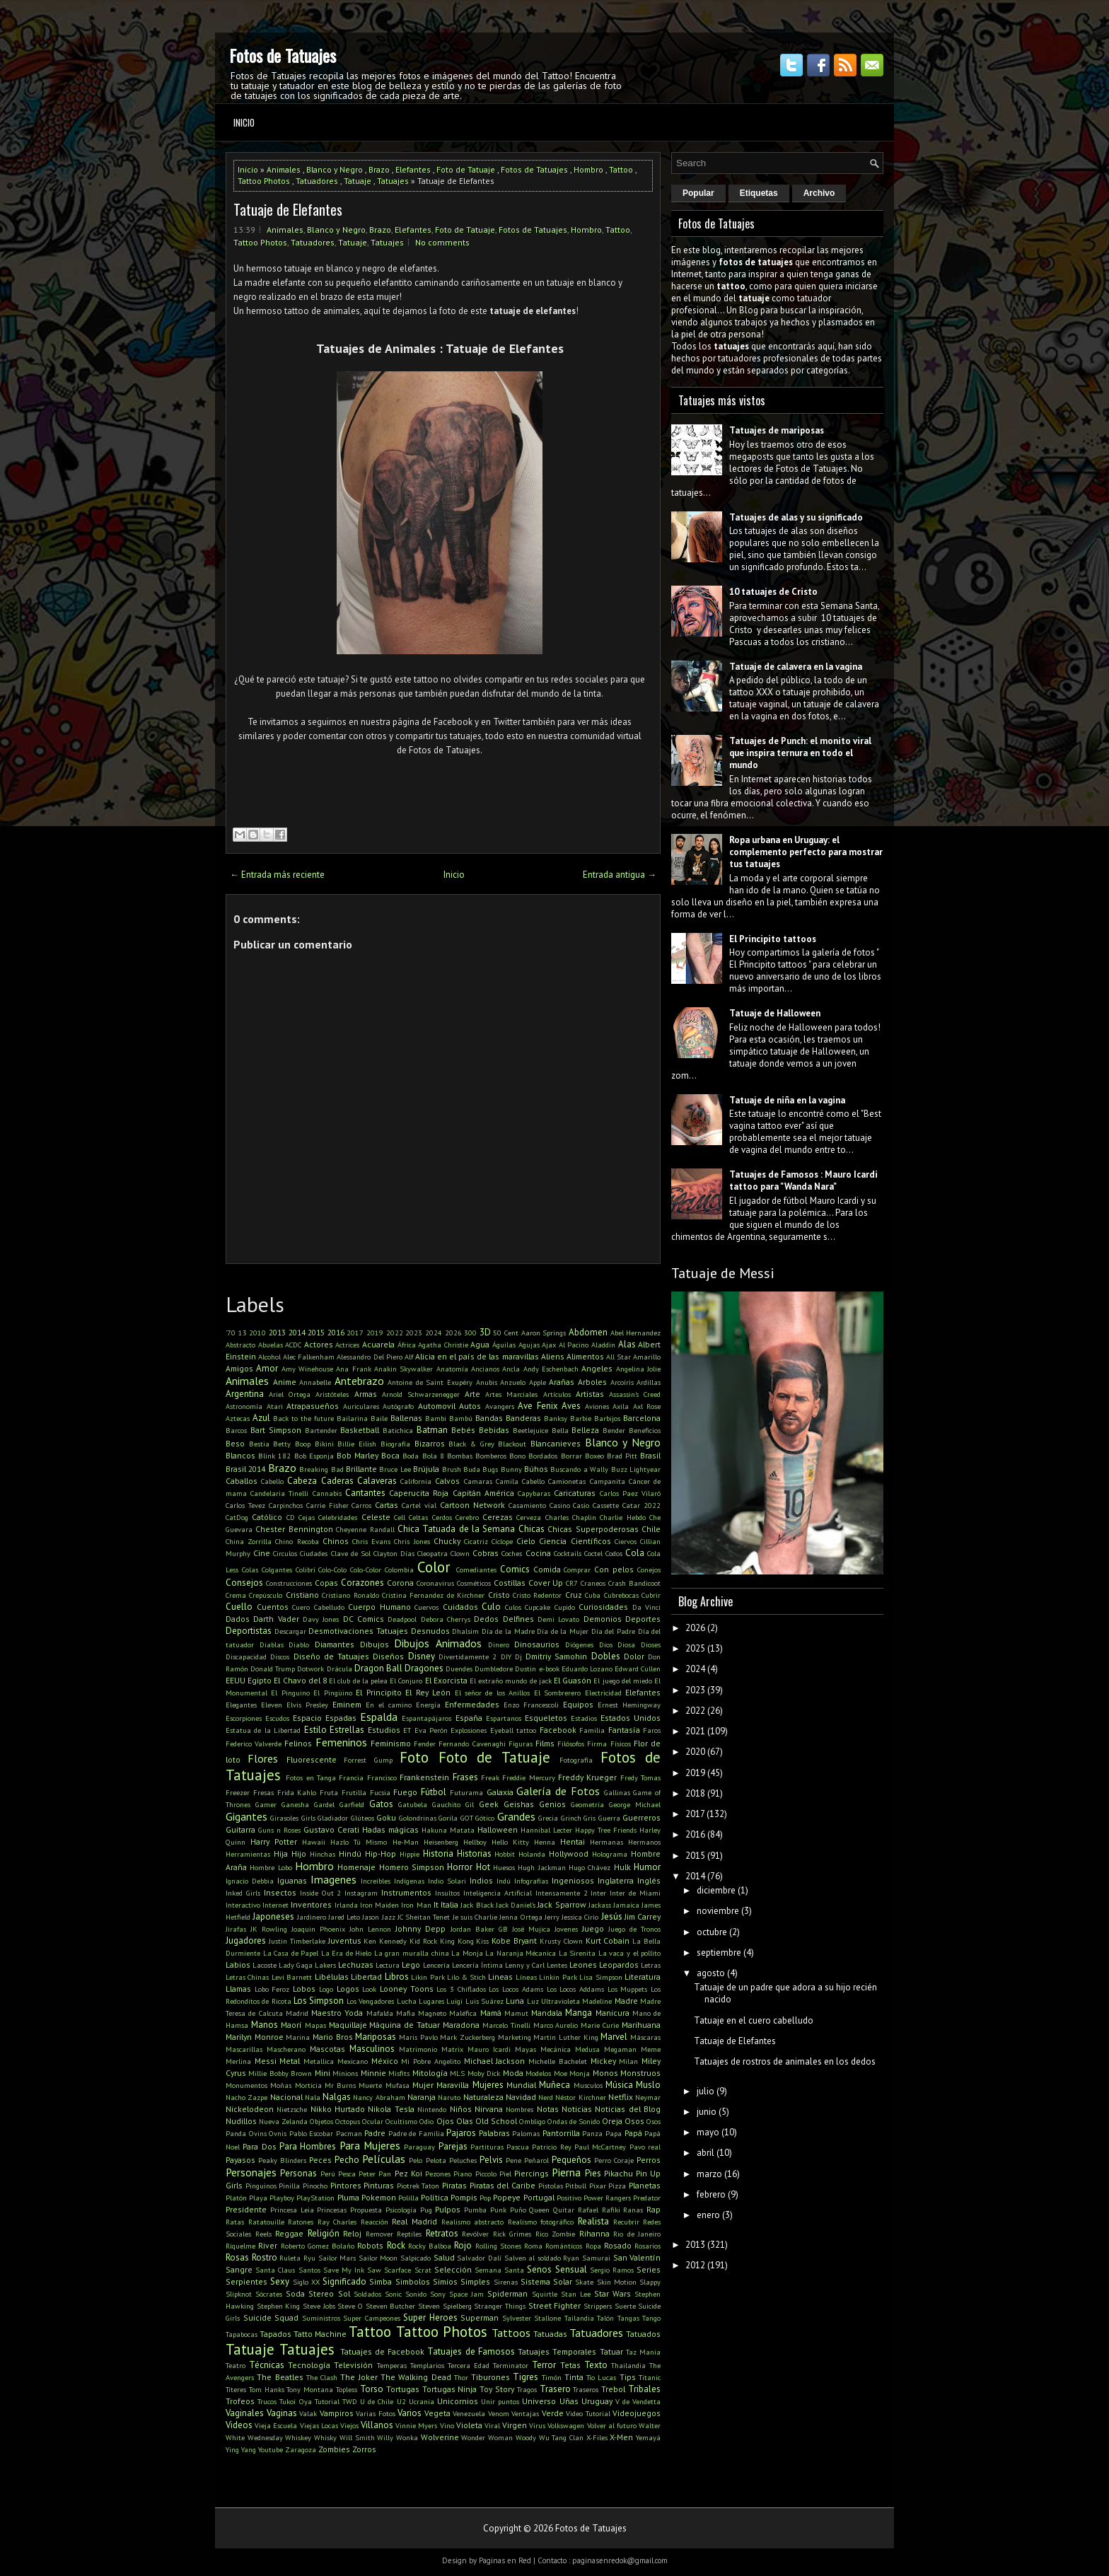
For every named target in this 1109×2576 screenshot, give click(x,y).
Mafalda (379, 2013)
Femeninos (341, 1742)
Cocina (538, 1553)
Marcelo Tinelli (506, 2025)
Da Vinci (646, 1607)
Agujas (529, 1345)
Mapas (315, 2025)
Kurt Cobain (608, 1940)
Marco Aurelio (556, 2025)
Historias (474, 1853)
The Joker (358, 2377)
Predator (647, 2198)
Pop (485, 2198)
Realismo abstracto (472, 2222)
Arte (472, 1393)
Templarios (427, 2365)
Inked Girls (243, 1893)
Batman (432, 1430)
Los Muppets (628, 1989)
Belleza (585, 1430)
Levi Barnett (292, 1977)
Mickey (603, 2060)
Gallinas (617, 1792)
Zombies (334, 2449)
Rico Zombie (555, 2234)
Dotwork (310, 1668)
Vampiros (337, 2413)
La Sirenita (577, 1953)
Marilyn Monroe (255, 2036)
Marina (298, 2037)
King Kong (457, 1941)
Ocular (372, 2121)
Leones (583, 1964)
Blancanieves (555, 1443)
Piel (505, 2173)
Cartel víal (419, 1505)
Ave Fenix (538, 1406)
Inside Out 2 (321, 1893)
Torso (371, 2389)
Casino (560, 1505)
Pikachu (618, 2173)
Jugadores (246, 1940)
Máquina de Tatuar (404, 2024)
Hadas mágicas (390, 1829)
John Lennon (370, 1929)
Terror (544, 2365)
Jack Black (476, 1905)
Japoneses (273, 1916)
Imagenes (333, 1879)
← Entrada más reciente (277, 875)
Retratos (442, 2233)
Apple (537, 1382)
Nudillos (241, 2121)
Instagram (361, 1893)
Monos (605, 2072)
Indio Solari (447, 1881)
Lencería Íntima (477, 1965)
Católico (267, 1517)
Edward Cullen (638, 1668)
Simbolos (412, 2281)
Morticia (308, 2085)
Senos (539, 2269)
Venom (498, 2413)
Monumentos (246, 2085)
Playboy (281, 2198)
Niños (461, 2109)
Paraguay (419, 2147)
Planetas (645, 2185)
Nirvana (489, 2109)
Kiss (482, 1941)
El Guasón (572, 1680)
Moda (513, 2072)
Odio (426, 2121)
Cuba (592, 1595)
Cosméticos (474, 1583)
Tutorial (327, 2401)
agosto (711, 1973)
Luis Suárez (484, 2001)
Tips (628, 2377)
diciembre (716, 1890)
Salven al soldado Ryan (542, 2258)
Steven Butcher (391, 2306)
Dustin (525, 1668)
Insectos (280, 1892)
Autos (470, 1405)
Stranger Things (500, 2306)
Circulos (285, 1553)
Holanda (531, 1854)
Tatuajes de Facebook (382, 2351)
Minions (345, 2073)
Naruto (449, 2097)
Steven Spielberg (445, 2306)
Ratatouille (266, 2222)
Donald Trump (272, 1668)
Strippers (597, 2306)
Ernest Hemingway (629, 1705)
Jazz (388, 1917)
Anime (284, 1381)
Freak (490, 1777)
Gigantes (246, 1816)
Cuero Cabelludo (318, 1607)
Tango (651, 2318)
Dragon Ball (378, 1668)
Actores (318, 1344)
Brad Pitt (622, 1456)
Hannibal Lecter (546, 1830)
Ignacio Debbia (250, 1881)
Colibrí (305, 1569)
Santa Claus (275, 2270)
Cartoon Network (472, 1504)
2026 (453, 1333)
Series (649, 2269)
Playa (258, 2198)
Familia (592, 1730)
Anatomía (452, 1369)
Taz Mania (643, 2352)
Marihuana (641, 2024)
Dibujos (374, 1644)
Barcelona (642, 1417)
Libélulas (332, 1976)
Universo (539, 2401)
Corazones (362, 1583)
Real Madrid (414, 2221)
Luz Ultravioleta (553, 2001)
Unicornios (457, 2401)
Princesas (332, 2210)
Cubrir (651, 1595)
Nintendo (431, 2109)
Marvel (613, 2037)
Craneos (593, 1583)
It (436, 1904)
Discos (279, 1656)
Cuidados (460, 1606)
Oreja (612, 2121)
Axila (620, 1406)
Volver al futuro (612, 2425)
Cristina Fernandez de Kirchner (433, 1595)
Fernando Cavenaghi (472, 1743)
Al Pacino (574, 1345)
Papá (633, 2133)
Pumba (475, 2210)
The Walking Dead (416, 2377)
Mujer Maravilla (440, 2084)
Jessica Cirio (580, 1917)
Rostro (264, 2257)
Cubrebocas (621, 1595)
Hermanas (606, 1842)
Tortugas (402, 2389)
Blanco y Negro (334, 169)
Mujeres (488, 2085)
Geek (489, 1804)
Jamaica (626, 1905)
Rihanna (594, 2233)
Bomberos (490, 1456)
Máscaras (645, 2037)
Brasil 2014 (245, 1468)
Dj (518, 1656)
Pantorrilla (561, 2133)
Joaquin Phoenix (318, 1929)
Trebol (613, 2389)
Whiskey (298, 2437)
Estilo (315, 1730)
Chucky (447, 1541)
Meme (651, 2049)
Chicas (531, 1529)
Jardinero (311, 1917)
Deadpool (402, 1619)
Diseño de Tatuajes (332, 1656)
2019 (374, 1333)
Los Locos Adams (515, 1989)
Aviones (597, 1406)
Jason (370, 1917)
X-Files (597, 2437)
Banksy (555, 1418)
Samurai (596, 2258)
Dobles (605, 1656)
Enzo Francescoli (531, 1705)
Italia (449, 1904)
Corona (400, 1582)
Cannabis (327, 1493)
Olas (464, 2121)
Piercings (531, 2173)
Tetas (570, 2365)
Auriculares (361, 1406)
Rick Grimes (512, 2234)
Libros (397, 1977)
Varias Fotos (375, 2413)
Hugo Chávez (589, 1867)
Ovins (258, 2133)
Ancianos (485, 1369)
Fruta (329, 1792)
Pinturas (379, 2185)
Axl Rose (647, 1406)
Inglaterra (616, 1880)
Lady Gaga (296, 1965)
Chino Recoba (296, 1541)
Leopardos (619, 1964)
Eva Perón (431, 1730)
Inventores (311, 1904)
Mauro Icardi (489, 2049)
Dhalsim (465, 1631)
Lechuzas (355, 1964)
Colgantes (277, 1569)
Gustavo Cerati (331, 1829)
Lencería (436, 1965)
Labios (238, 1964)
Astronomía (244, 1406)
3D (485, 1332)
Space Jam (466, 2294)
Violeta (469, 2425)
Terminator (510, 2365)
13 (242, 1333)
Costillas (510, 1582)
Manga (578, 2013)
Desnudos (430, 1630)
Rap (653, 2209)
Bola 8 (433, 1456)
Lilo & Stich (466, 1977)
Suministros (321, 2318)
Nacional (286, 2096)
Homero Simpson (411, 1867)
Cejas (306, 1517)
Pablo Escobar (311, 2133)
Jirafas (236, 1929)
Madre (626, 2000)
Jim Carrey (643, 1916)
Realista (593, 2221)
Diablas (272, 1644)
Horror (459, 1867)
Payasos (240, 2159)
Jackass (599, 1905)
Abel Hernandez (635, 1333)
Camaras (478, 1481)
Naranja (421, 2096)
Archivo (819, 193)
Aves (571, 1406)
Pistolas (550, 2186)
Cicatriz (476, 1541)
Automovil (436, 1405)
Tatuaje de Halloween (774, 1013)
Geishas (519, 1804)
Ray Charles (337, 2222)
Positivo (569, 2198)
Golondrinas (417, 1818)
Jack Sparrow (562, 1904)
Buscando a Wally (579, 1469)
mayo (708, 2132)
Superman (479, 2317)
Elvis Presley (307, 1705)
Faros (652, 1730)
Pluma (348, 2197)
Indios (481, 1880)
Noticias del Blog (628, 2109)
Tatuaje (357, 180)
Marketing (514, 2037)
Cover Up (546, 1582)
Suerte (625, 2306)
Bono (517, 1456)
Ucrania (421, 2401)
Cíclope (502, 1541)
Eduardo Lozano (587, 1668)
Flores (263, 1758)
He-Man (406, 1842)
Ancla (511, 1369)
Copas (326, 1582)
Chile (651, 1529)
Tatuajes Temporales (557, 2351)
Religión (323, 2233)
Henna (544, 1842)
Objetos (321, 2121)
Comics (515, 1569)
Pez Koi (408, 2173)
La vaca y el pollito (629, 1953)
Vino (447, 2425)
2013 (277, 1332)
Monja (579, 2073)
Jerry (552, 1917)
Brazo (379, 169)
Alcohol (269, 1357)
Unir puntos (500, 2401)
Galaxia (500, 1792)
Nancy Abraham (379, 2097)
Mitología (430, 2072)
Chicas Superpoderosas (592, 1529)
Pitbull (575, 2186)
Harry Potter (273, 1841)
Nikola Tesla (391, 2109)
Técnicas (266, 2365)
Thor (461, 2377)
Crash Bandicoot (634, 1583)
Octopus (347, 2121)
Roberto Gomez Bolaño (318, 2246)
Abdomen (588, 1332)
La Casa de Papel (291, 1953)
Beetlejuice (530, 1430)
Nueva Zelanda (283, 2121)
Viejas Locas (319, 2425)
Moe (560, 2073)
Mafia (405, 2013)
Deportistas (249, 1631)
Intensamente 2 (561, 1893)
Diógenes (579, 1644)
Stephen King (279, 2306)
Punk (498, 2210)
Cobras (485, 1553)
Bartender (321, 1430)
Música (619, 2085)
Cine (261, 1553)
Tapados (275, 2333)
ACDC (293, 1345)
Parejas (453, 2146)
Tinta (573, 2377)
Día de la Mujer (562, 1631)
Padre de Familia (416, 2133)
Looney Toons (407, 1988)
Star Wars (612, 2293)
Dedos (486, 1618)
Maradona (461, 2024)
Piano (462, 2173)
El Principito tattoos (772, 939)
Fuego (405, 1792)
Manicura (612, 2012)
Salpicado (415, 2258)
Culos (513, 1607)
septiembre (719, 1952)
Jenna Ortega (520, 1917)
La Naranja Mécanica (520, 1953)
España (468, 1717)
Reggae (289, 2233)
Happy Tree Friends (606, 1830)
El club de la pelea (358, 1681)
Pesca (347, 2173)
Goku (386, 1817)
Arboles (592, 1381)
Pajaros (461, 2133)
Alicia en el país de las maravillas (477, 1356)
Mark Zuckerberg (467, 2037)
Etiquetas (759, 193)
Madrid (297, 2013)
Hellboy (475, 1842)
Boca (390, 1455)
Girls (308, 1818)
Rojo (463, 2245)
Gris (589, 1818)
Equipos (578, 1704)
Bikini (324, 1444)
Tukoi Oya (295, 2401)
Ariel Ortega (289, 1394)
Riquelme (240, 2246)
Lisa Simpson (600, 1977)
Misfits (399, 2073)
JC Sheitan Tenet (424, 1917)
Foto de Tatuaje (465, 169)
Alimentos (585, 1356)
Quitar (563, 2210)
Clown (460, 1553)
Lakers (325, 1965)
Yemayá (648, 2437)
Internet (275, 1905)
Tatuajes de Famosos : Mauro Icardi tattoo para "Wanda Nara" (803, 1180)
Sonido (415, 2294)
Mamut (516, 2013)
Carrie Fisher (327, 1505)
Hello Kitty (510, 1842)
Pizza (617, 2186)
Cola (634, 1553)
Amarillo (647, 1357)
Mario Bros (333, 2036)
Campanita (607, 1481)
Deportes (643, 1618)
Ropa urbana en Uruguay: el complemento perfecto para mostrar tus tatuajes (806, 852)
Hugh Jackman (541, 1867)
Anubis (486, 1382)
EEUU (235, 1680)
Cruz (573, 1594)
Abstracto (240, 1345)
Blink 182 (274, 1456)
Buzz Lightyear (636, 1469)
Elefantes (413, 169)
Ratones (300, 2222)
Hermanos (644, 1842)
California (415, 1481)
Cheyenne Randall (365, 1529)
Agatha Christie (443, 1345)
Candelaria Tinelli (279, 1493)
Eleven (271, 1705)
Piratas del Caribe (502, 2185)
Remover (379, 2234)
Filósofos (570, 1743)
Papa (613, 2133)
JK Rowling (268, 1929)
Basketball (359, 1430)
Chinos (336, 1541)
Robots (370, 2245)
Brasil (650, 1455)
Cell (399, 1517)
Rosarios (647, 2246)
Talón (605, 2318)
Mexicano (352, 2061)
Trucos (267, 2401)
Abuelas (270, 1345)
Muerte (370, 2085)
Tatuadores (317, 180)
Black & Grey (471, 1444)
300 (470, 1333)
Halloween (497, 1829)
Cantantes (365, 1493)
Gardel (324, 1804)
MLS (457, 2073)
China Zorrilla (249, 1541)
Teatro (235, 2365)
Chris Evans (371, 1541)
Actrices (347, 1345)
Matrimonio (418, 2049)
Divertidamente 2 (468, 1656)
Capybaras (534, 1493)
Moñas (280, 2085)
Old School (496, 2121)
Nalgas (337, 2097)
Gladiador (333, 1818)
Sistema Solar (546, 2281)
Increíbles (375, 1881)
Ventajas (525, 2413)
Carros (361, 1505)
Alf (409, 1357)
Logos (348, 1988)
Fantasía (624, 1729)
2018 (695, 1793)
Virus (537, 2425)
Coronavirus (435, 1583)
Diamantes (334, 1644)
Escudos (277, 1718)
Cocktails (567, 1553)
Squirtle (544, 2294)
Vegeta (437, 2413)
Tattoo (621, 169)
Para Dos (259, 2146)
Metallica (318, 2061)
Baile (379, 1418)
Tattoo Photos (264, 180)
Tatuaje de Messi (722, 1273)
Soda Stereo (310, 2293)
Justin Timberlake (297, 1941)
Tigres (525, 2377)
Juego (593, 1928)
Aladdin (603, 1345)
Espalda (378, 1717)
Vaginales (245, 2413)
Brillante (361, 1468)
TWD (349, 2401)
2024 (433, 1333)
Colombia (399, 1569)
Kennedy (393, 1941)
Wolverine (440, 2437)
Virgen (514, 2425)
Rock (396, 2245)
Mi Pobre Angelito (430, 2061)
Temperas (392, 2365)
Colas (250, 1569)
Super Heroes (430, 2317)
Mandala (546, 2012)
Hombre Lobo (270, 1867)
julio (705, 2091)
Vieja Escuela (276, 2425)
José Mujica (531, 1929)
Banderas (523, 1417)
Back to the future (303, 1418)
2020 (695, 1752)
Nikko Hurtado (337, 2109)
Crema (236, 1595)
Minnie (373, 2072)
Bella (560, 1430)
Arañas (561, 1381)
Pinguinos (261, 2186)
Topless (346, 2389)
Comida (547, 1569)
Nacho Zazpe (246, 2097)
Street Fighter (554, 2305)
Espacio (307, 1717)
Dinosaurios (536, 1644)
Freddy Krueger (587, 1777)
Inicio (244, 122)
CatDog (237, 1517)
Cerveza (528, 1517)
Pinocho (315, 2186)
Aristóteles (332, 1394)
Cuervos (426, 1607)
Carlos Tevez (245, 1505)
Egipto (260, 1680)
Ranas (633, 2210)
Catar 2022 (641, 1505)
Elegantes (241, 1705)
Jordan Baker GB (479, 1929)
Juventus (344, 1940)
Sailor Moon (378, 2258)
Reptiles (409, 2234)
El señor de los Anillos (492, 1693)
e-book (549, 1668)
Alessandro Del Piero (369, 1357)
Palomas (526, 2133)
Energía (428, 1705)
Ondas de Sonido (573, 2121)
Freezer (238, 1792)
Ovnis (277, 2133)
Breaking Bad (321, 1469)
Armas (365, 1393)
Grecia (548, 1818)
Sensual (571, 2269)
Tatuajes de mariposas (776, 430)
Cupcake (537, 1607)
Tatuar (611, 2351)
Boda (410, 1456)
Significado (344, 2281)
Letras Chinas (247, 1977)
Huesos (504, 1867)
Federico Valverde (253, 1743)
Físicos (620, 1743)
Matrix (452, 2049)
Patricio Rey (551, 2147)
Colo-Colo (332, 1569)
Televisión (353, 2365)
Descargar (290, 1631)
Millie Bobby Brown (280, 2073)
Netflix (620, 2096)
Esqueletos (546, 1717)
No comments (442, 242)
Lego (411, 1964)
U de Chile (376, 2401)
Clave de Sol (351, 1553)
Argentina (245, 1394)
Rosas (237, 2257)
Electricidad (603, 1693)
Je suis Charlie (475, 1917)
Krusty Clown (561, 1941)
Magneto (432, 2013)
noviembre (718, 1911)
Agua (479, 1344)
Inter (598, 1893)
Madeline (597, 2001)
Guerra (609, 1818)
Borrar (571, 1456)
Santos (309, 2270)
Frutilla (354, 1792)
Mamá (490, 2012)
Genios (552, 1804)
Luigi (454, 2001)
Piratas (454, 2185)
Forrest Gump (368, 1760)
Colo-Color (365, 1569)
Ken (370, 1941)
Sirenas (506, 2282)
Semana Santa (499, 2270)
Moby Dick (484, 2073)
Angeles (596, 1368)
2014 (297, 1332)
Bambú (460, 1418)
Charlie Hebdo (622, 1517)
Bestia (259, 1444)
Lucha (407, 2001)
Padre (374, 2133)
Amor (267, 1368)
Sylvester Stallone (532, 2318)
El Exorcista (446, 1680)
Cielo (525, 1541)
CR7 (572, 1583)
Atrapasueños (312, 1405)
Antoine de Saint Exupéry (430, 1382)
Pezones (438, 2173)
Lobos (304, 1988)
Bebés (463, 1430)
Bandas (489, 1417)
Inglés (649, 1880)
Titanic (650, 2377)
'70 (231, 1333)
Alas (627, 1344)
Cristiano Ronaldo (350, 1595)
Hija (281, 1853)
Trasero (555, 2389)
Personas (298, 2173)
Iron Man (416, 1905)
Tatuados (643, 2333)
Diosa (626, 1644)
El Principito (378, 1692)
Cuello (239, 1607)
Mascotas (327, 2048)
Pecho (347, 2160)
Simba (380, 2281)
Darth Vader (275, 1618)
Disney (421, 1656)
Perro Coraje (614, 2160)
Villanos (377, 2425)
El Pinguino (290, 1693)
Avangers (499, 1406)
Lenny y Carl (525, 1965)
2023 (413, 1333)
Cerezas (497, 1517)
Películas (383, 2159)
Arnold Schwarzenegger (421, 1394)
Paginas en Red (505, 2560)
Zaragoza (300, 2449)
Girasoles (284, 1818)
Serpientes (246, 2281)
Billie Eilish (356, 1444)
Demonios (602, 1618)
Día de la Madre (508, 1631)
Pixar (597, 2186)
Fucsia (380, 1792)
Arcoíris (622, 1382)
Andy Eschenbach (551, 1369)
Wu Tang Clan (561, 2437)
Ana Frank (353, 1369)
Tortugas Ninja (449, 2389)
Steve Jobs (319, 2306)
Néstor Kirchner (580, 2097)
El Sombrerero (557, 1693)
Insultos (447, 1893)
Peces (320, 2159)
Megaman (620, 2049)
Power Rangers (607, 2198)
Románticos (563, 2246)
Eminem (346, 1704)
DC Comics (363, 1618)
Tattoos (511, 2333)
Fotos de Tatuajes (282, 55)
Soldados (367, 2294)
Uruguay (596, 2401)
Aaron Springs (544, 1333)
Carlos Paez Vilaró (630, 1493)
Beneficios (645, 1430)
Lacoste (264, 1965)
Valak (308, 2413)
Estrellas (347, 1730)
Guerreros (641, 1817)
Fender (425, 1743)
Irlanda (346, 1905)
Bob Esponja (314, 1456)
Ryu (309, 2258)
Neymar (648, 2097)
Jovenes (566, 1929)
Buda (471, 1469)
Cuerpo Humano (379, 1606)
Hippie (409, 1854)
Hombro (588, 169)
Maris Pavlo (418, 2037)
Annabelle (315, 1382)
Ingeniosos (573, 1880)
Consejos (244, 1583)
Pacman (349, 2133)
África (406, 1345)
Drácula (339, 1668)
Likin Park (427, 1977)
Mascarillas (244, 2049)
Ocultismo (401, 2121)
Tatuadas (550, 2333)
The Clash (321, 2377)
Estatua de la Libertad (263, 1730)
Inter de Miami (635, 1893)
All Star (618, 1357)
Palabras (494, 2133)
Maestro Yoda (337, 2012)
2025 (695, 1648)
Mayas (525, 2049)
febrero (711, 2194)
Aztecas (238, 1418)
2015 (316, 1332)
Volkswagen (565, 2425)
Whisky (325, 2437)
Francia (351, 1777)
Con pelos (614, 1569)
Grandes (516, 1816)
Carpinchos (286, 1505)
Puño (518, 2210)
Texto (596, 2365)
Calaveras (377, 1481)
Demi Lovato (558, 1619)
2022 (394, 1333)
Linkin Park (557, 1977)
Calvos (447, 1480)
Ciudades (313, 1553)
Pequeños (571, 2160)
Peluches (463, 2160)
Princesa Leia (292, 2210)
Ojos (445, 2121)
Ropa (593, 2246)
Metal (289, 2060)
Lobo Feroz (272, 1989)
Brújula (426, 1468)
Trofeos (240, 2401)
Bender (614, 1430)
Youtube (270, 2449)
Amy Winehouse (307, 1369)
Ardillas (649, 1382)
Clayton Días (393, 1553)
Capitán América (483, 1492)
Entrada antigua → (619, 875)
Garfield (351, 1804)
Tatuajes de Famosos (471, 2351)
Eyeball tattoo (513, 1730)
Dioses (651, 1644)
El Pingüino (332, 1693)
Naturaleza (483, 2096)
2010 (257, 1333)
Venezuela (469, 2413)
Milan (628, 2061)
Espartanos (503, 1718)
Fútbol (433, 1792)
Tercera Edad (468, 2365)
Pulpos (447, 2209)
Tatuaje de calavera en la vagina (795, 667)
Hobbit (504, 1854)
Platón (236, 2198)
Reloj (352, 2233)
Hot (483, 1867)
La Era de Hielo (346, 1953)
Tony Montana (309, 2389)
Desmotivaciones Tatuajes (358, 1630)
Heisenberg (441, 1842)
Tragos (527, 2389)
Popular (698, 193)
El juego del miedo (622, 1681)
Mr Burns (340, 2085)
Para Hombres (307, 2146)
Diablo (299, 1644)
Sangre (239, 2269)
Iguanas (292, 1880)
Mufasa (397, 2085)
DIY (506, 1656)
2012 (695, 2265)
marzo (709, 2174)
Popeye (507, 2197)
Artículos (557, 1394)
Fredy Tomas (640, 1777)
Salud (444, 2257)
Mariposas (375, 2037)
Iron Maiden (379, 1905)
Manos (264, 2025)
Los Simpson (319, 2001)
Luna (515, 2000)
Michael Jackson (495, 2060)
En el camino (389, 1705)
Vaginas (282, 2413)
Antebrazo (359, 1381)
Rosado (618, 2245)
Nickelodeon (250, 2109)
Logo (326, 1989)
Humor (647, 1867)
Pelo (415, 2160)
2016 (335, 1332)
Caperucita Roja (418, 1492)
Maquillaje (348, 2024)
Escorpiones (244, 1718)
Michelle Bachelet (557, 2061)
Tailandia (579, 2318)
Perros (649, 2159)
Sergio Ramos (612, 2270)
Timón (552, 2377)
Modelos (538, 2073)
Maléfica (463, 2013)
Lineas (500, 1976)
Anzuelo (513, 1382)
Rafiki (611, 2210)
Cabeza (302, 1481)
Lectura (388, 1965)
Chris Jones (411, 1541)
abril (705, 2153)
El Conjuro (406, 1681)
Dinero (498, 1644)
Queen (539, 2210)
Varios (409, 2413)
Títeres (236, 2389)
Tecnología (309, 2365)
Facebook (558, 1729)
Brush (451, 1469)
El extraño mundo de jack (511, 1681)
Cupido (564, 1607)
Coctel (593, 1553)
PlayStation (315, 2198)
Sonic (393, 2294)
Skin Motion (617, 2282)
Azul (261, 1418)
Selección (453, 2269)
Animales (284, 169)
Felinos (298, 1743)
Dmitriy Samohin (556, 1656)
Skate (584, 2282)
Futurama (466, 1792)
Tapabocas (241, 2334)
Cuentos (273, 1606)
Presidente (246, 2209)
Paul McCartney (600, 2147)
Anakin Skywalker (403, 1369)
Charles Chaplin (570, 1517)
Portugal (538, 2197)
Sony (438, 2294)
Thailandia (628, 2365)
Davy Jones (321, 1619)
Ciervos (626, 1541)
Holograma (609, 1854)
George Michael (635, 1804)
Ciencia (553, 1541)
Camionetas (567, 1481)
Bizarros (429, 1443)
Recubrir (626, 2222)
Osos (634, 2121)
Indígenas (409, 1881)
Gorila (448, 1818)
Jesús (611, 1916)
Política (434, 2197)
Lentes (557, 1965)
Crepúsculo (265, 1595)
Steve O (350, 2306)
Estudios (384, 1729)
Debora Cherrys (445, 1619)
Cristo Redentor (537, 1595)
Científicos (591, 1541)
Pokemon (378, 2197)
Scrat (422, 2270)
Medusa (587, 2049)
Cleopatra (432, 1553)
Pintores (345, 2185)
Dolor (634, 1656)
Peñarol (536, 2160)
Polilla (408, 2198)
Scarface (397, 2270)
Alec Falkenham (309, 1357)
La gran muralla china (411, 1953)
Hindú (350, 1853)
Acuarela (378, 1344)
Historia (438, 1853)
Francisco (382, 1777)
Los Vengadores (370, 2001)
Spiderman (507, 2293)
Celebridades (337, 1517)
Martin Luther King (565, 2037)
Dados (238, 1618)
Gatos (381, 1804)
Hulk (622, 1867)
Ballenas (406, 1417)
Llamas (238, 1988)
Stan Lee (576, 2294)
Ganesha (295, 1804)
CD (290, 1517)
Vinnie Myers (416, 2425)
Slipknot (239, 2294)
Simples (475, 2281)
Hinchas (322, 1854)
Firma (597, 1743)
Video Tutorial (588, 2413)
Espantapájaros (426, 1718)
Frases (465, 1777)
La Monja (467, 1953)
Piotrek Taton (418, 2186)
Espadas (340, 1717)
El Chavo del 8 (300, 1680)
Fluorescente (311, 1759)
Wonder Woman (487, 2437)
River (267, 2245)
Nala (312, 2097)
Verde (553, 2413)
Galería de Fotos (558, 1791)
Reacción (374, 2222)
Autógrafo (398, 1406)
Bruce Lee (394, 1469)
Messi (266, 2060)
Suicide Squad (271, 2317)
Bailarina (352, 1418)
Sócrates (268, 2294)
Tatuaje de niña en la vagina (787, 1100)
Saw (374, 2270)
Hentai (572, 1841)
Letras (651, 1965)
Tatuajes (393, 180)
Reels (263, 2234)
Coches (511, 1553)
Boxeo (594, 1456)
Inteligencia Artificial (497, 1893)
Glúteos (362, 1818)
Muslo (648, 2085)
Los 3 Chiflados (460, 1989)
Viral (492, 2425)
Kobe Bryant (514, 1940)
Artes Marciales (511, 1394)
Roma (533, 2246)
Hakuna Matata (448, 1830)
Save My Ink (343, 2270)
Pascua (517, 2147)
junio (706, 2112)
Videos (239, 2425)
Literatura (643, 1976)
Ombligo (532, 2121)
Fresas (263, 1792)
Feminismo (391, 1743)
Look (369, 1989)
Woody (526, 2437)
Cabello (272, 1481)
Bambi (435, 1418)
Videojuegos (636, 2413)
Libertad (366, 1976)
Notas (548, 2109)
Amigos (239, 1368)
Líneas (526, 1977)
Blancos (240, 1455)
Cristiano (302, 1594)
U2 (401, 2401)
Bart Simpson (275, 1430)
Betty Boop (291, 1444)
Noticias (577, 2109)
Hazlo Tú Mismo (358, 1842)
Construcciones (289, 1583)
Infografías (531, 1881)
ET (407, 1730)
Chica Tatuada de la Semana (456, 1529)
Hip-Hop (380, 1853)
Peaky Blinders (282, 2160)
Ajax (549, 1345)
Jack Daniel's (515, 1905)
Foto (414, 1757)
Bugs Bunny (501, 1469)
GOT (466, 1818)
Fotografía (576, 1760)
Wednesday (265, 2437)
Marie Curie (600, 2025)
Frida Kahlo (297, 1792)
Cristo (499, 1594)
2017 (355, 1333)
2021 (695, 1731)
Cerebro (467, 1517)
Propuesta (366, 2210)
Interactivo (243, 1905)
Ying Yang (241, 2449)
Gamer (266, 1804)
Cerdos (442, 1517)
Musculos (588, 2085)
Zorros (364, 2449)
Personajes (251, 2172)
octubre (712, 1932)
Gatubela (412, 1804)
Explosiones (469, 1730)
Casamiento (527, 1505)
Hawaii (313, 1842)
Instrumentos (406, 1892)
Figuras (521, 1743)
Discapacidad (246, 1656)
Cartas (386, 1504)
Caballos (241, 1480)
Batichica (398, 1430)
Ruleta (290, 2258)
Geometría (587, 1804)
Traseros (585, 2389)
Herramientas (248, 1854)
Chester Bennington (293, 1529)
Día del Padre (613, 1631)
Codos (613, 1553)
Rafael (588, 2210)
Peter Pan (375, 2173)
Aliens (552, 1356)
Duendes (459, 1668)
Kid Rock (423, 1941)
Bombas (459, 1456)
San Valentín (637, 2257)
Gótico (484, 1818)
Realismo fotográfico (541, 2222)
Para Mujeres (369, 2145)
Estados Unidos (630, 1717)
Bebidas (494, 1430)
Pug (426, 2210)
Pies (593, 2173)
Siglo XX (306, 2282)
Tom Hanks (266, 2389)
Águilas (504, 1345)
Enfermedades (472, 1704)
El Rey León (428, 1692)
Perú (327, 2173)
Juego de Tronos (634, 1929)
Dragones (424, 1668)
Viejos (349, 2425)
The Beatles (280, 2377)
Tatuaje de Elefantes (287, 209)
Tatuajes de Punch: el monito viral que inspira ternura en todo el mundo (800, 753)
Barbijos (607, 1418)
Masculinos (372, 2049)
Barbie (580, 1418)
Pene (513, 2160)
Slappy (650, 2282)
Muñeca (554, 2085)
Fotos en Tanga (311, 1777)
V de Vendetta (638, 2401)
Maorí (291, 2024)
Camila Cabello (520, 1481)
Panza (592, 2133)
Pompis (464, 2197)
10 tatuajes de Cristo (773, 592)
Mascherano (286, 2049)
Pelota (436, 2160)
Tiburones (490, 2377)
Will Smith (357, 2437)
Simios (445, 2281)
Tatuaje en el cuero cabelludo (753, 2020)
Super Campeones (371, 2318)
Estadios (584, 1718)
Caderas (337, 1481)
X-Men (621, 2437)
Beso (235, 1443)
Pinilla (289, 2186)
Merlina (238, 2061)
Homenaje (356, 1867)
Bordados (542, 1456)
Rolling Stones (498, 2246)
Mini (322, 2072)
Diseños (388, 1656)
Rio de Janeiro (637, 2234)
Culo (491, 1607)
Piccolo (486, 2173)
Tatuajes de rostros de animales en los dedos (785, 2061)
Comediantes (476, 1569)
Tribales (644, 2389)
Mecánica (555, 2049)
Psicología (401, 2210)
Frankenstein (424, 1777)
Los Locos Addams (575, 1989)
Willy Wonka (397, 2437)
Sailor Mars (337, 2258)
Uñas (569, 2401)
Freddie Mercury (528, 1777)
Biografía (395, 1444)
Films (544, 1743)
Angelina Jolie (638, 1369)
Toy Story (497, 2389)
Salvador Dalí (479, 2258)
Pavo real (645, 2147)
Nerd (545, 2097)
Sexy (279, 2281)
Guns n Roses (279, 1830)
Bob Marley (357, 1455)
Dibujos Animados (438, 1643)
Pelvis (491, 2160)
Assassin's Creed (635, 1394)
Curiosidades (603, 1606)
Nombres (519, 2109)
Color (434, 1567)
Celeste (375, 1517)
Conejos (649, 1569)
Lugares (431, 2001)
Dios (605, 1644)
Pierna (566, 2172)
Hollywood (568, 1853)
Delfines (518, 1618)
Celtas (418, 1517)
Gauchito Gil (453, 1804)
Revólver (475, 2234)
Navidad (521, 2096)
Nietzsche (292, 2109)
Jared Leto (344, 1917)
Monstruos (640, 2072)
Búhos (536, 1468)
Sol (344, 2293)
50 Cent (505, 1333)
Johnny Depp (420, 1928)
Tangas (628, 2318)
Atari (275, 1406)
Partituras (487, 2147)
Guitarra (240, 1829)
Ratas (235, 2222)
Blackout (512, 1444)
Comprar (577, 1569)
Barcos (236, 1430)
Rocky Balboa (429, 2246)
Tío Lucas (601, 2377)
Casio (581, 1505)
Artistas (590, 1393)
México (384, 2060)
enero (708, 2215)
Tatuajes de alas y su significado (796, 517)
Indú (504, 1881)
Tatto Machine (320, 2333)
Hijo (298, 1853)
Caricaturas (575, 1492)
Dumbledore (494, 1668)
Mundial (521, 2084)
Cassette (606, 1505)
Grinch (571, 1818)
